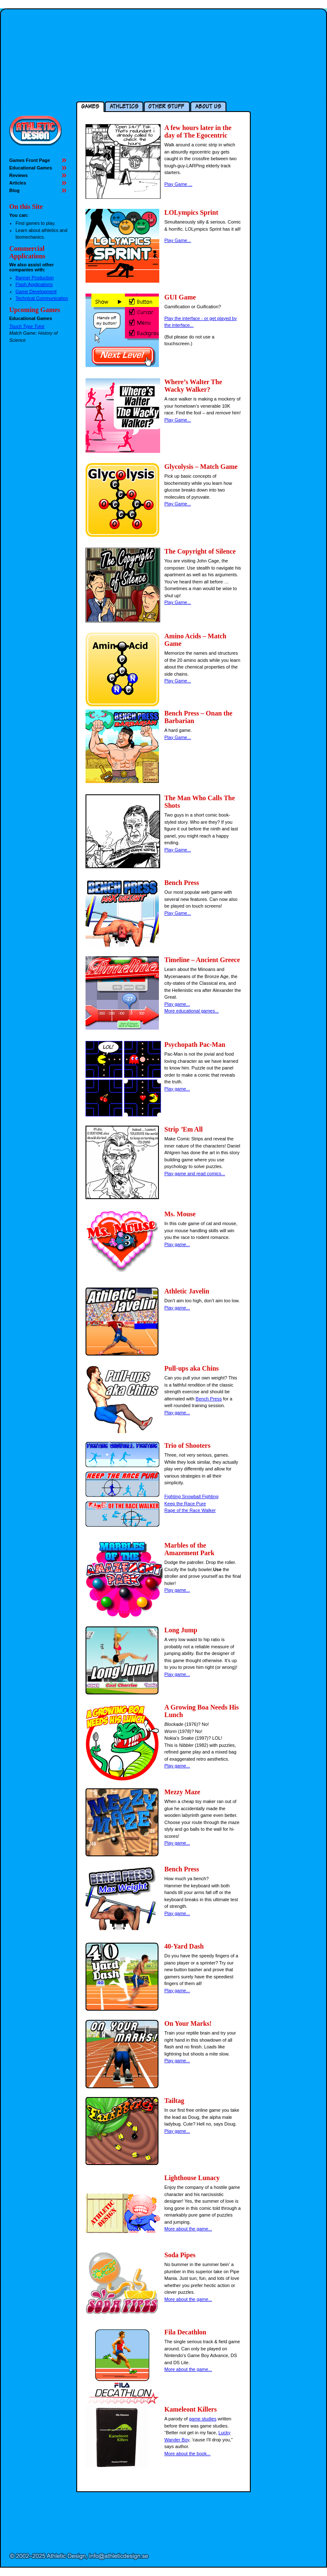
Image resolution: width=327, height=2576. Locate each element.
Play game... (177, 1004)
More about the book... (187, 2453)
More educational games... (191, 1010)
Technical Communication (42, 298)
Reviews (18, 175)
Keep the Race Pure (185, 1503)
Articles (17, 182)
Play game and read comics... (194, 1173)
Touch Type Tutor (26, 326)
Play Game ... (178, 184)
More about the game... (188, 2228)
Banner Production (35, 277)
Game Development (36, 291)
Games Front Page (29, 160)
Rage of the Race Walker (189, 1510)
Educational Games (30, 167)
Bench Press (209, 1398)
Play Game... (177, 240)
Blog (14, 190)
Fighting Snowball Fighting (191, 1496)
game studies (202, 2418)
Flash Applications (34, 284)
